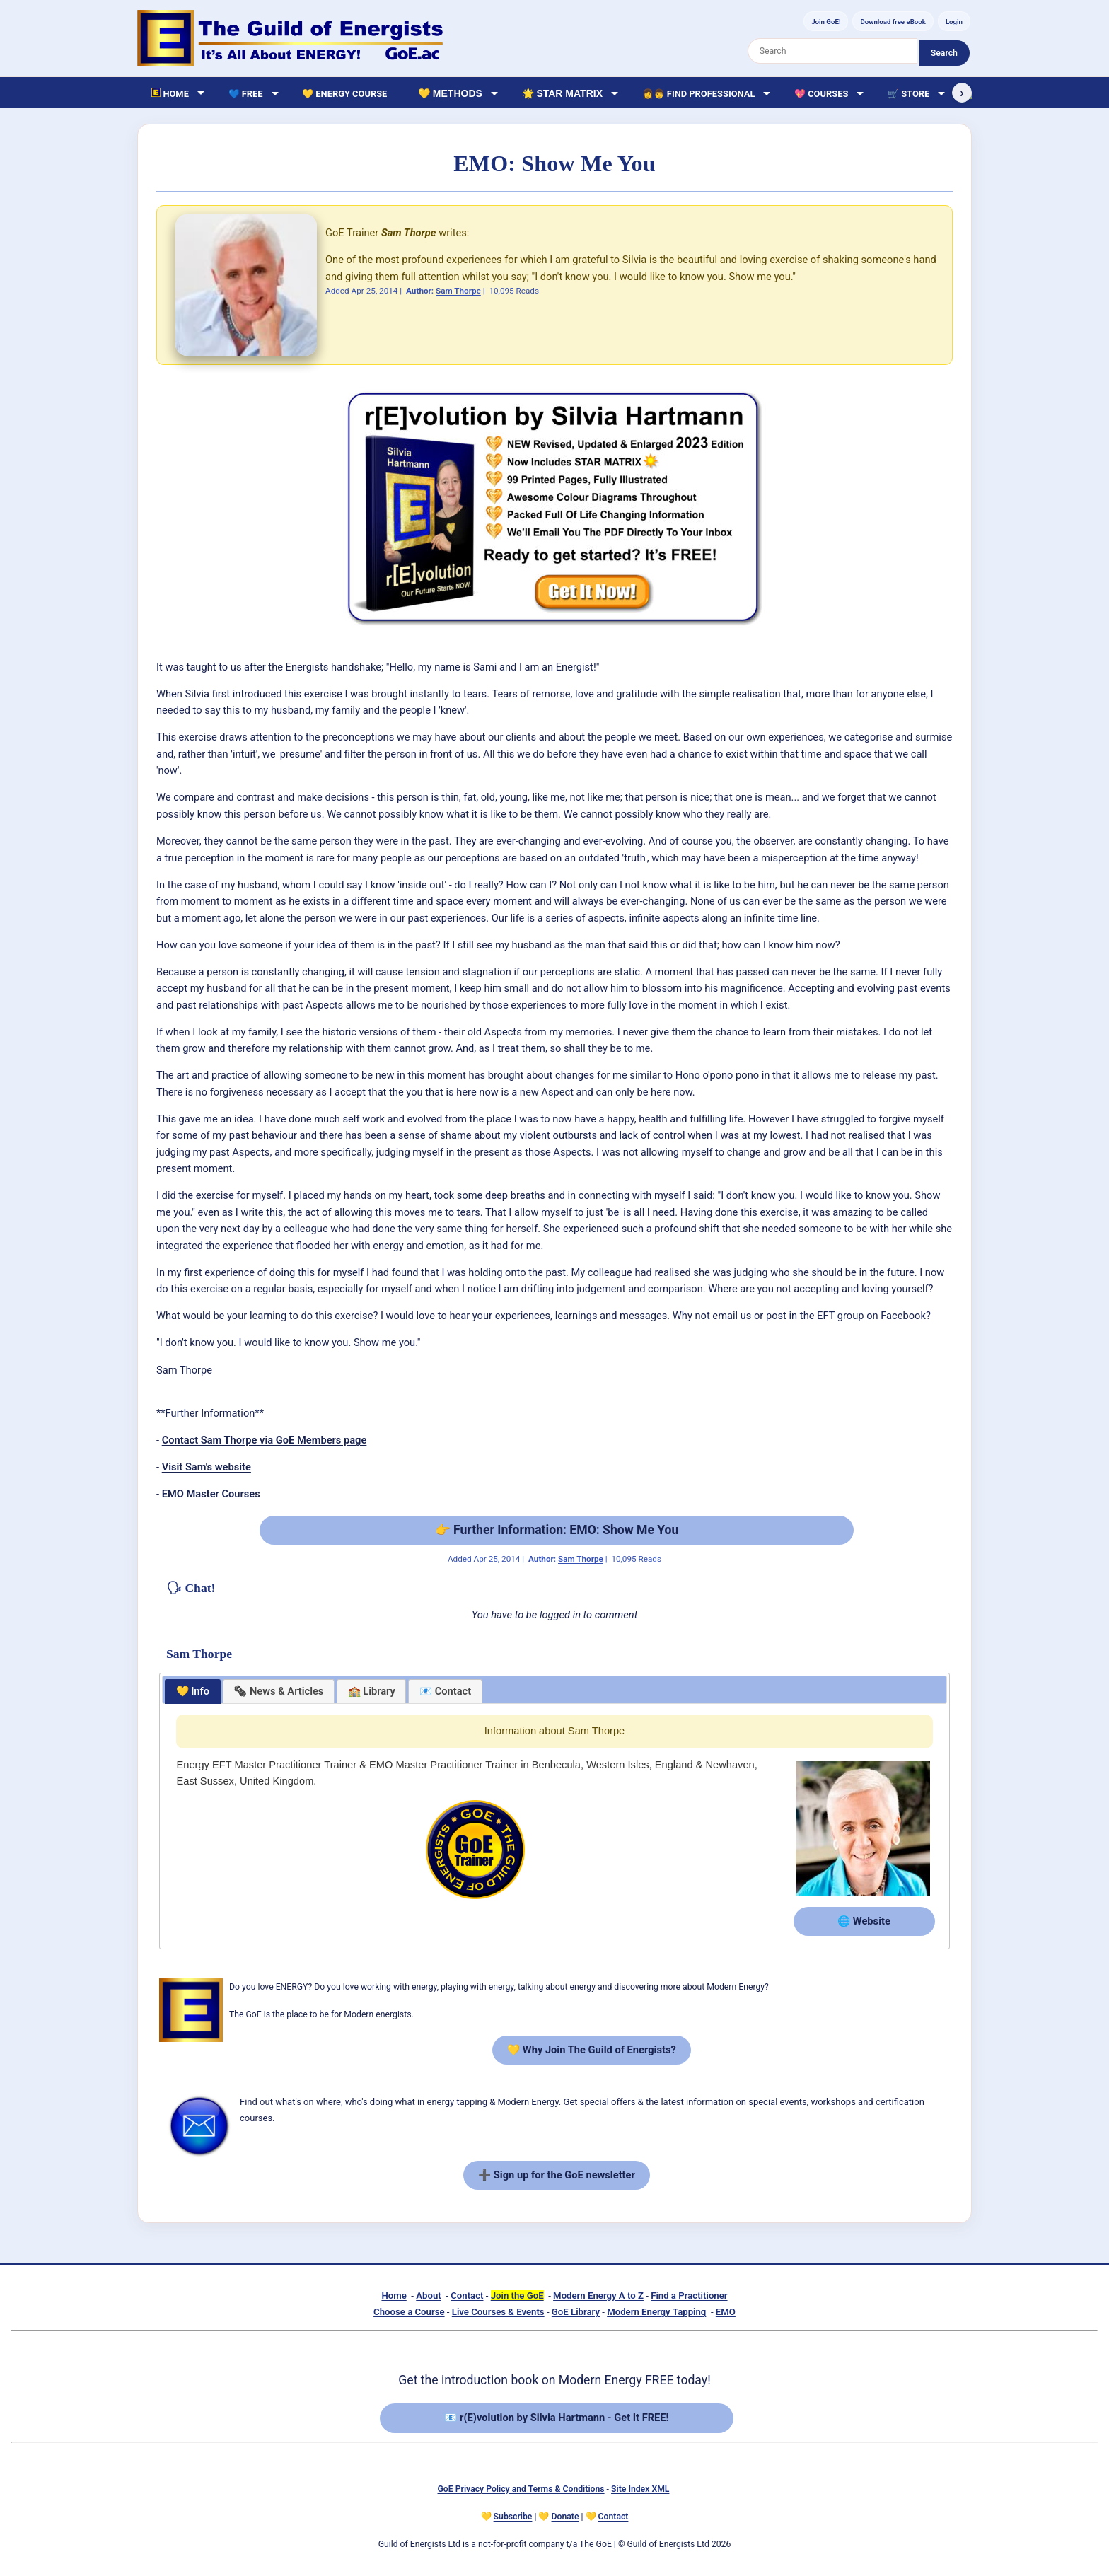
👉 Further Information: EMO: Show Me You (557, 1530)
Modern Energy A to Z (598, 2295)
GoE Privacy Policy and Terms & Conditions (521, 2489)
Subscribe (513, 2517)
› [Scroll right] (961, 93)
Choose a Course (409, 2312)
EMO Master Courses (211, 1493)
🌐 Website (863, 1921)
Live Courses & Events (498, 2312)
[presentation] (278, 1692)
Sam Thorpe (458, 291)
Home (393, 2295)
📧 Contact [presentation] (445, 1691)
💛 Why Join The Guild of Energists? (591, 2049)
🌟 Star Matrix (562, 93)
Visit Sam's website (206, 1467)
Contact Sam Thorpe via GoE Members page (264, 1440)
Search (944, 53)
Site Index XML (640, 2489)
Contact (467, 2295)
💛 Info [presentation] (193, 1691)
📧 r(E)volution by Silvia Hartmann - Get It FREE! (556, 2417)
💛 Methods (450, 93)
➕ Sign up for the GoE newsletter (556, 2175)
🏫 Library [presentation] (371, 1691)
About (428, 2295)
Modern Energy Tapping (656, 2312)
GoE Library (576, 2312)
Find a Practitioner (689, 2295)
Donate (565, 2517)
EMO (726, 2312)
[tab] (193, 1692)
